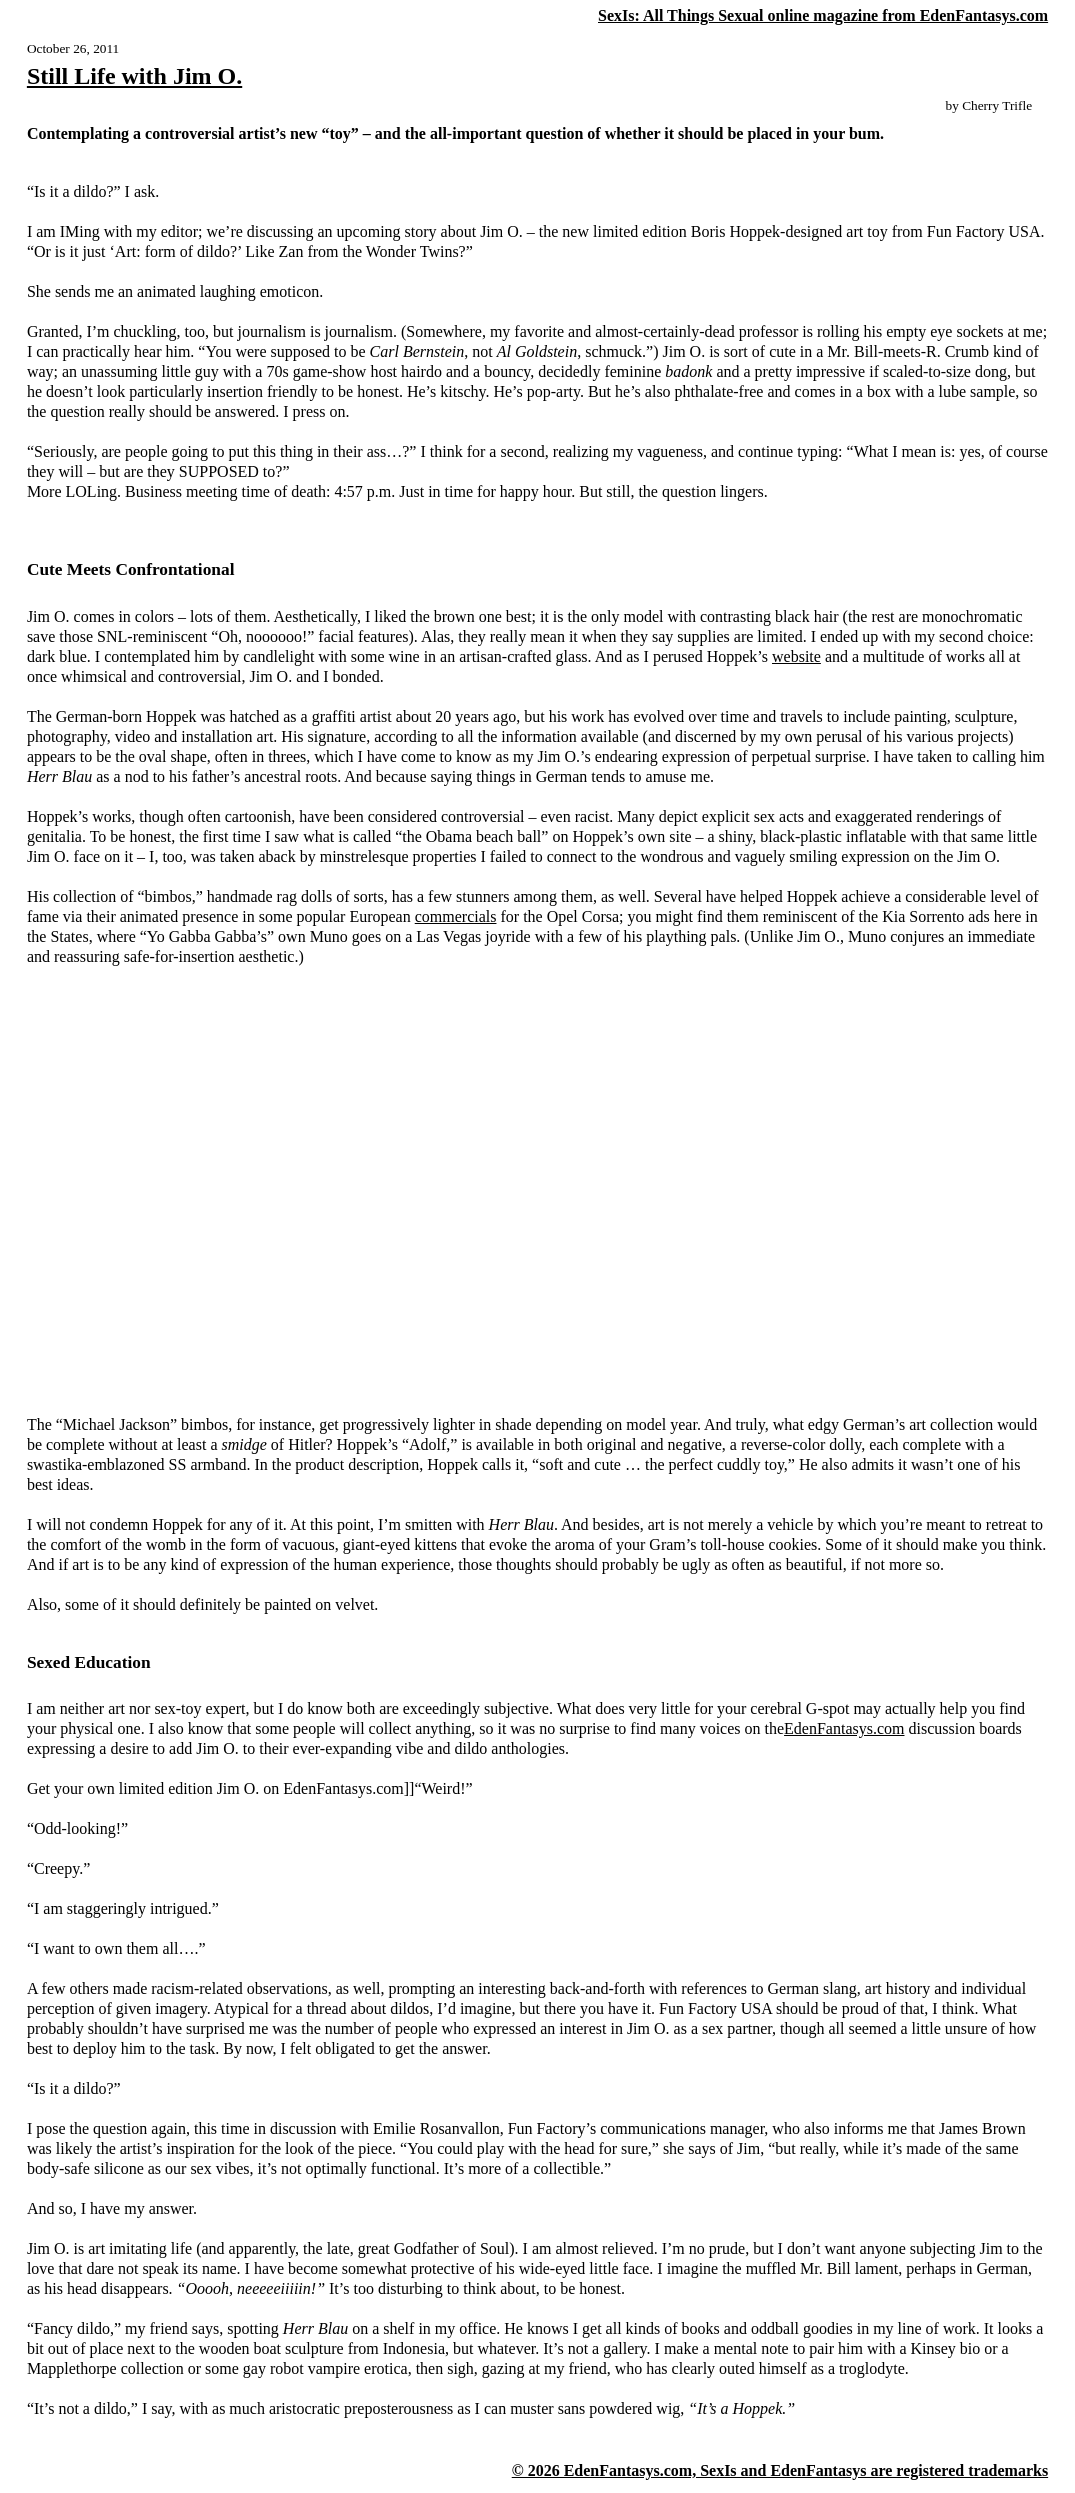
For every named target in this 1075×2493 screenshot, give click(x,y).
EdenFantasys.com (844, 1728)
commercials (456, 916)
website (796, 656)
